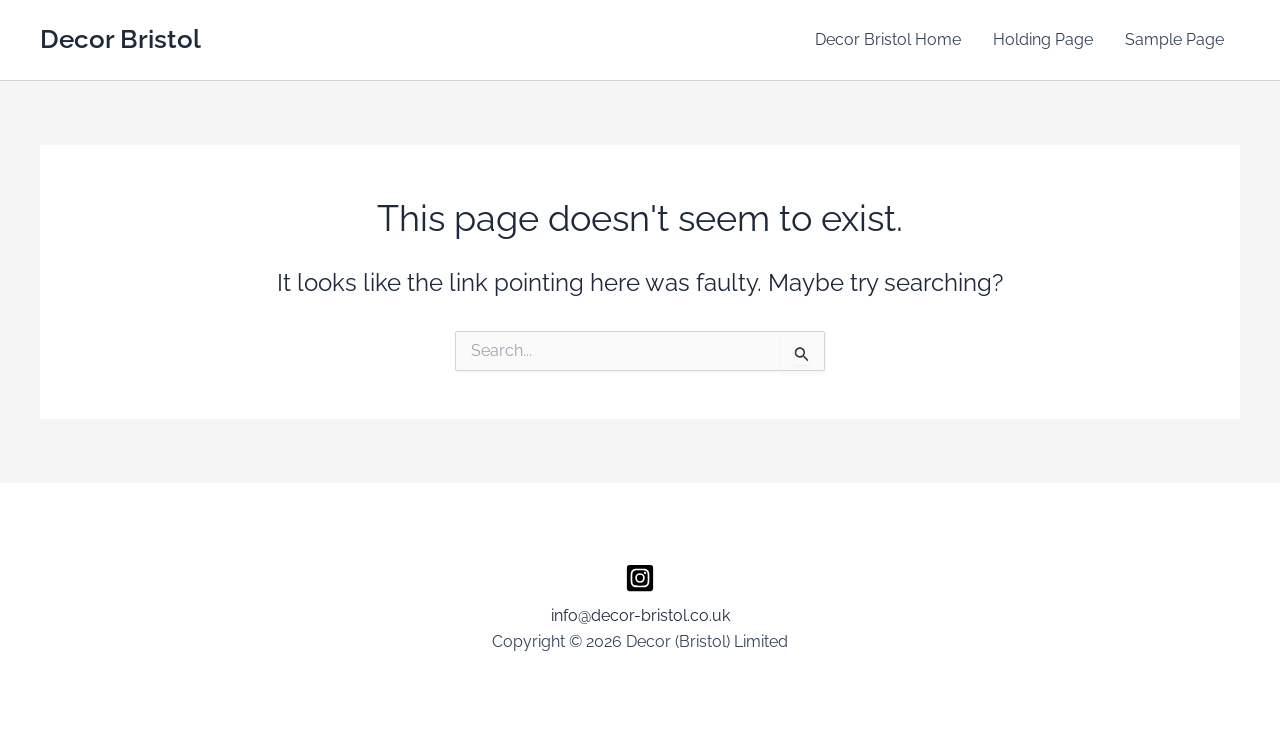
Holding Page (1043, 39)
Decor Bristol (120, 39)
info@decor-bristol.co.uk (640, 615)
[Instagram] (640, 578)
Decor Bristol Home (888, 39)
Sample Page (1174, 39)
